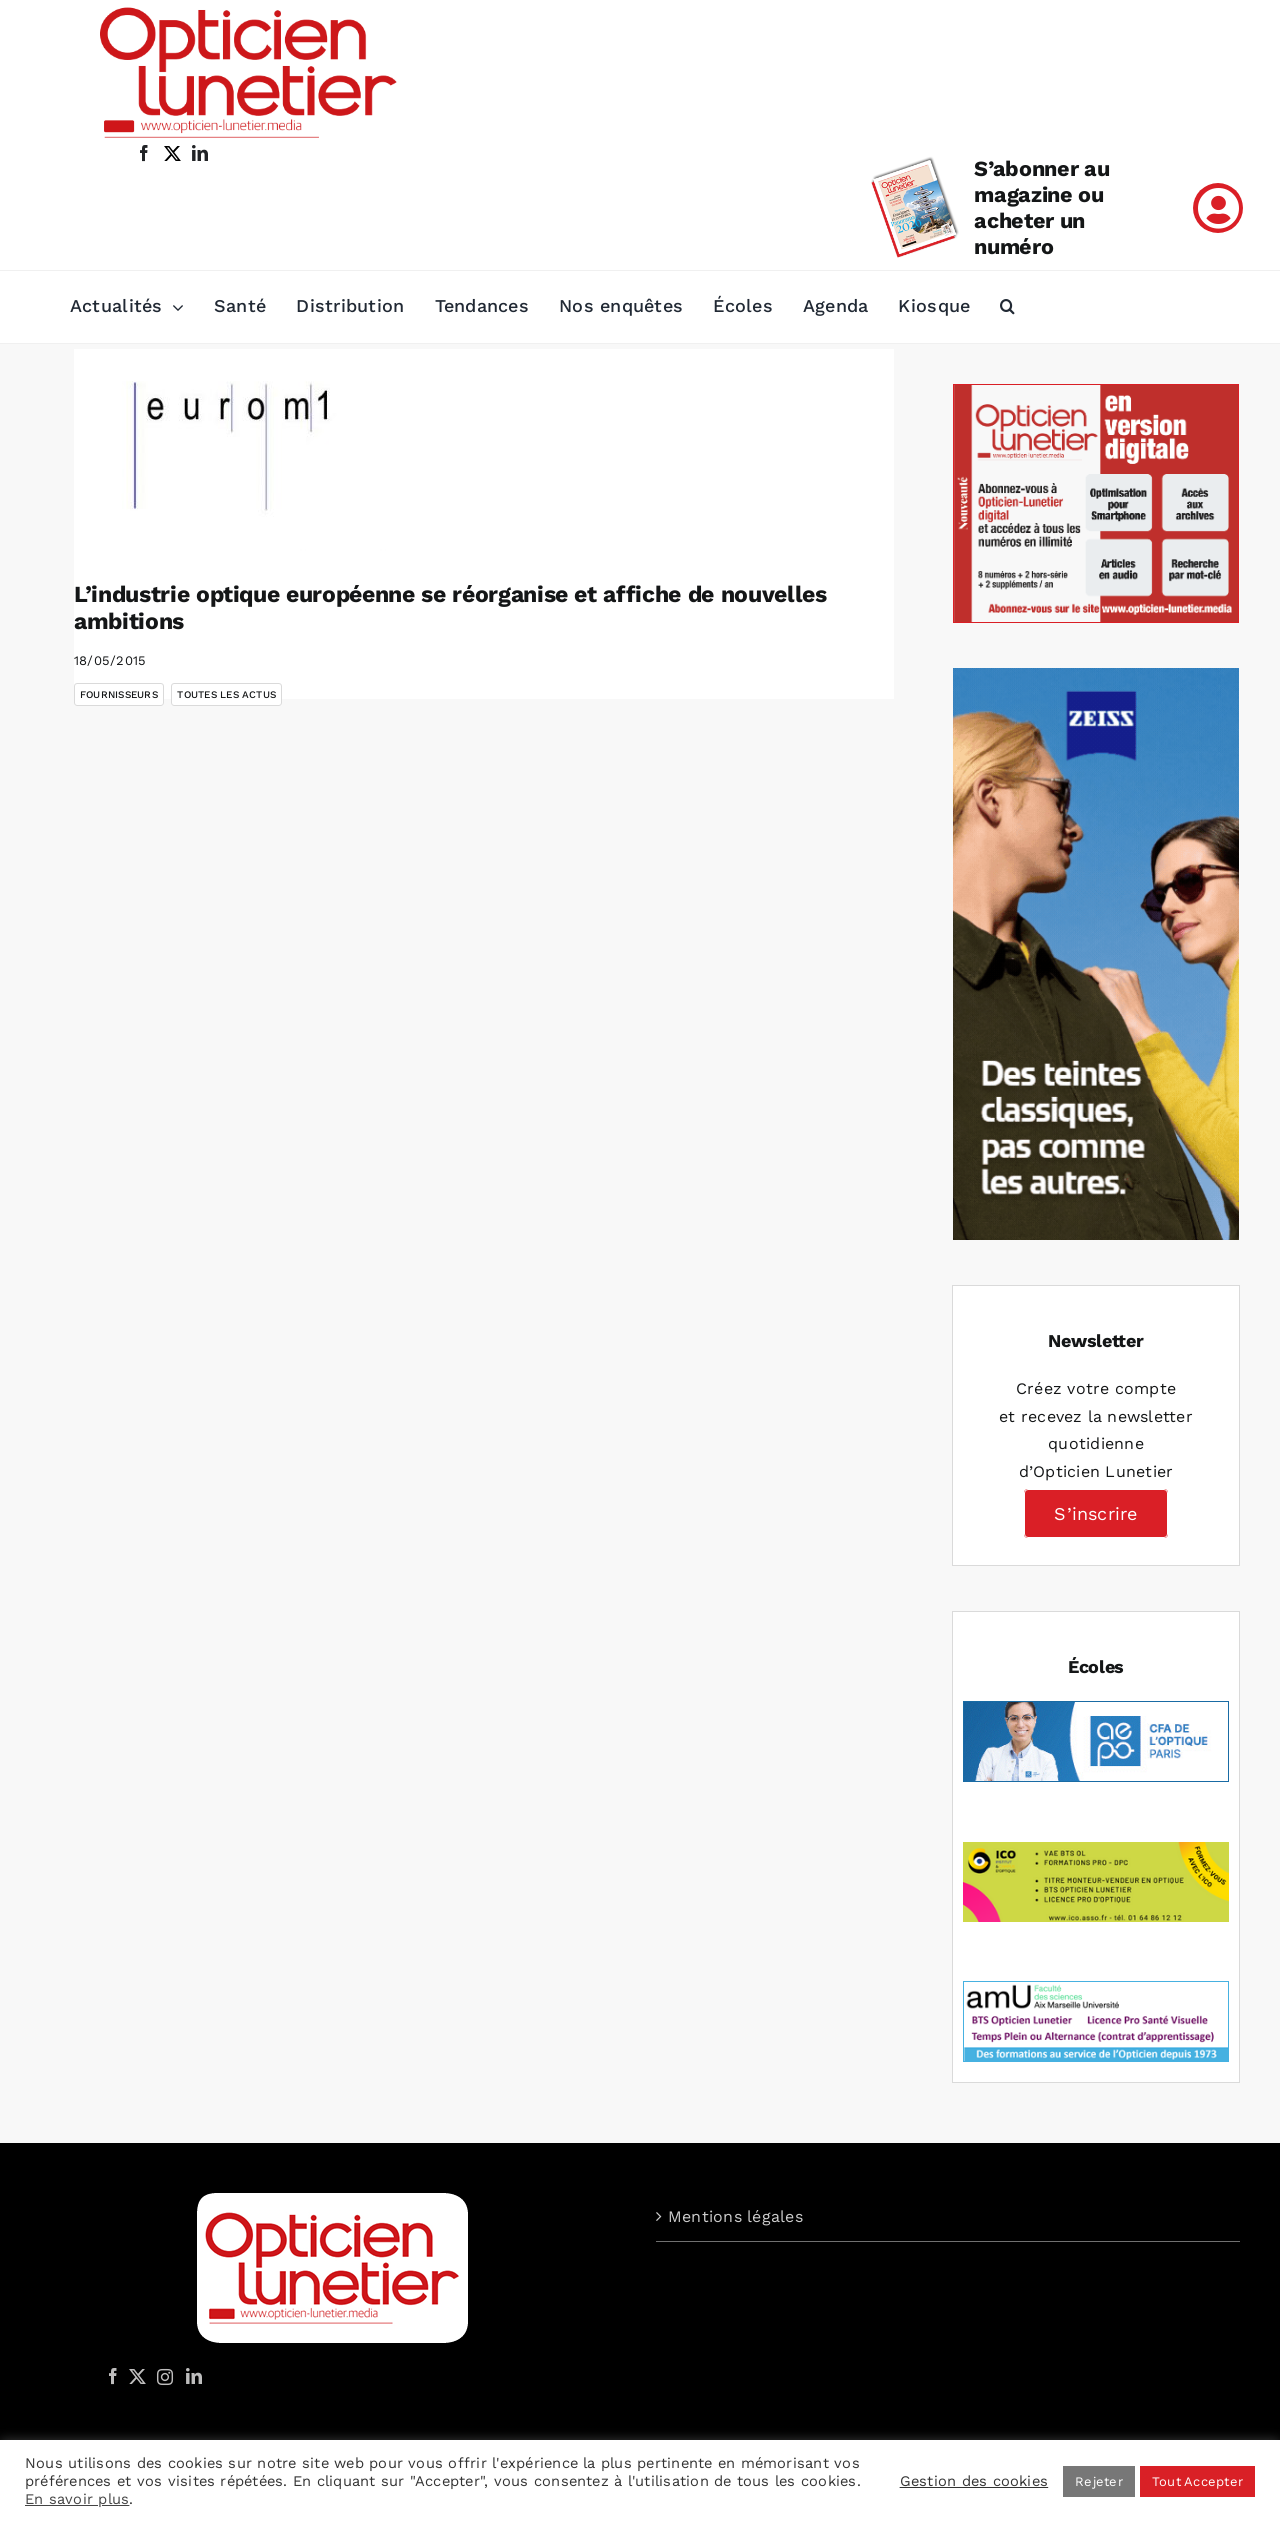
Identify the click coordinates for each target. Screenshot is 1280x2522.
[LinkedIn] (194, 2376)
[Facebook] (113, 2376)
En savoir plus (77, 2499)
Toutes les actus (226, 694)
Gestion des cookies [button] (974, 2481)
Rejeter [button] (1099, 2481)
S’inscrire (1095, 1513)
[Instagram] (162, 2376)
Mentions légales (735, 2216)
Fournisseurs (119, 694)
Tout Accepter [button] (1197, 2481)
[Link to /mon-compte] (1218, 208)
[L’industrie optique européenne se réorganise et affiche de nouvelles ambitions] (234, 450)
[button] (1007, 307)
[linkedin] (200, 153)
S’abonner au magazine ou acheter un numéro (1041, 207)
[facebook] (144, 153)
